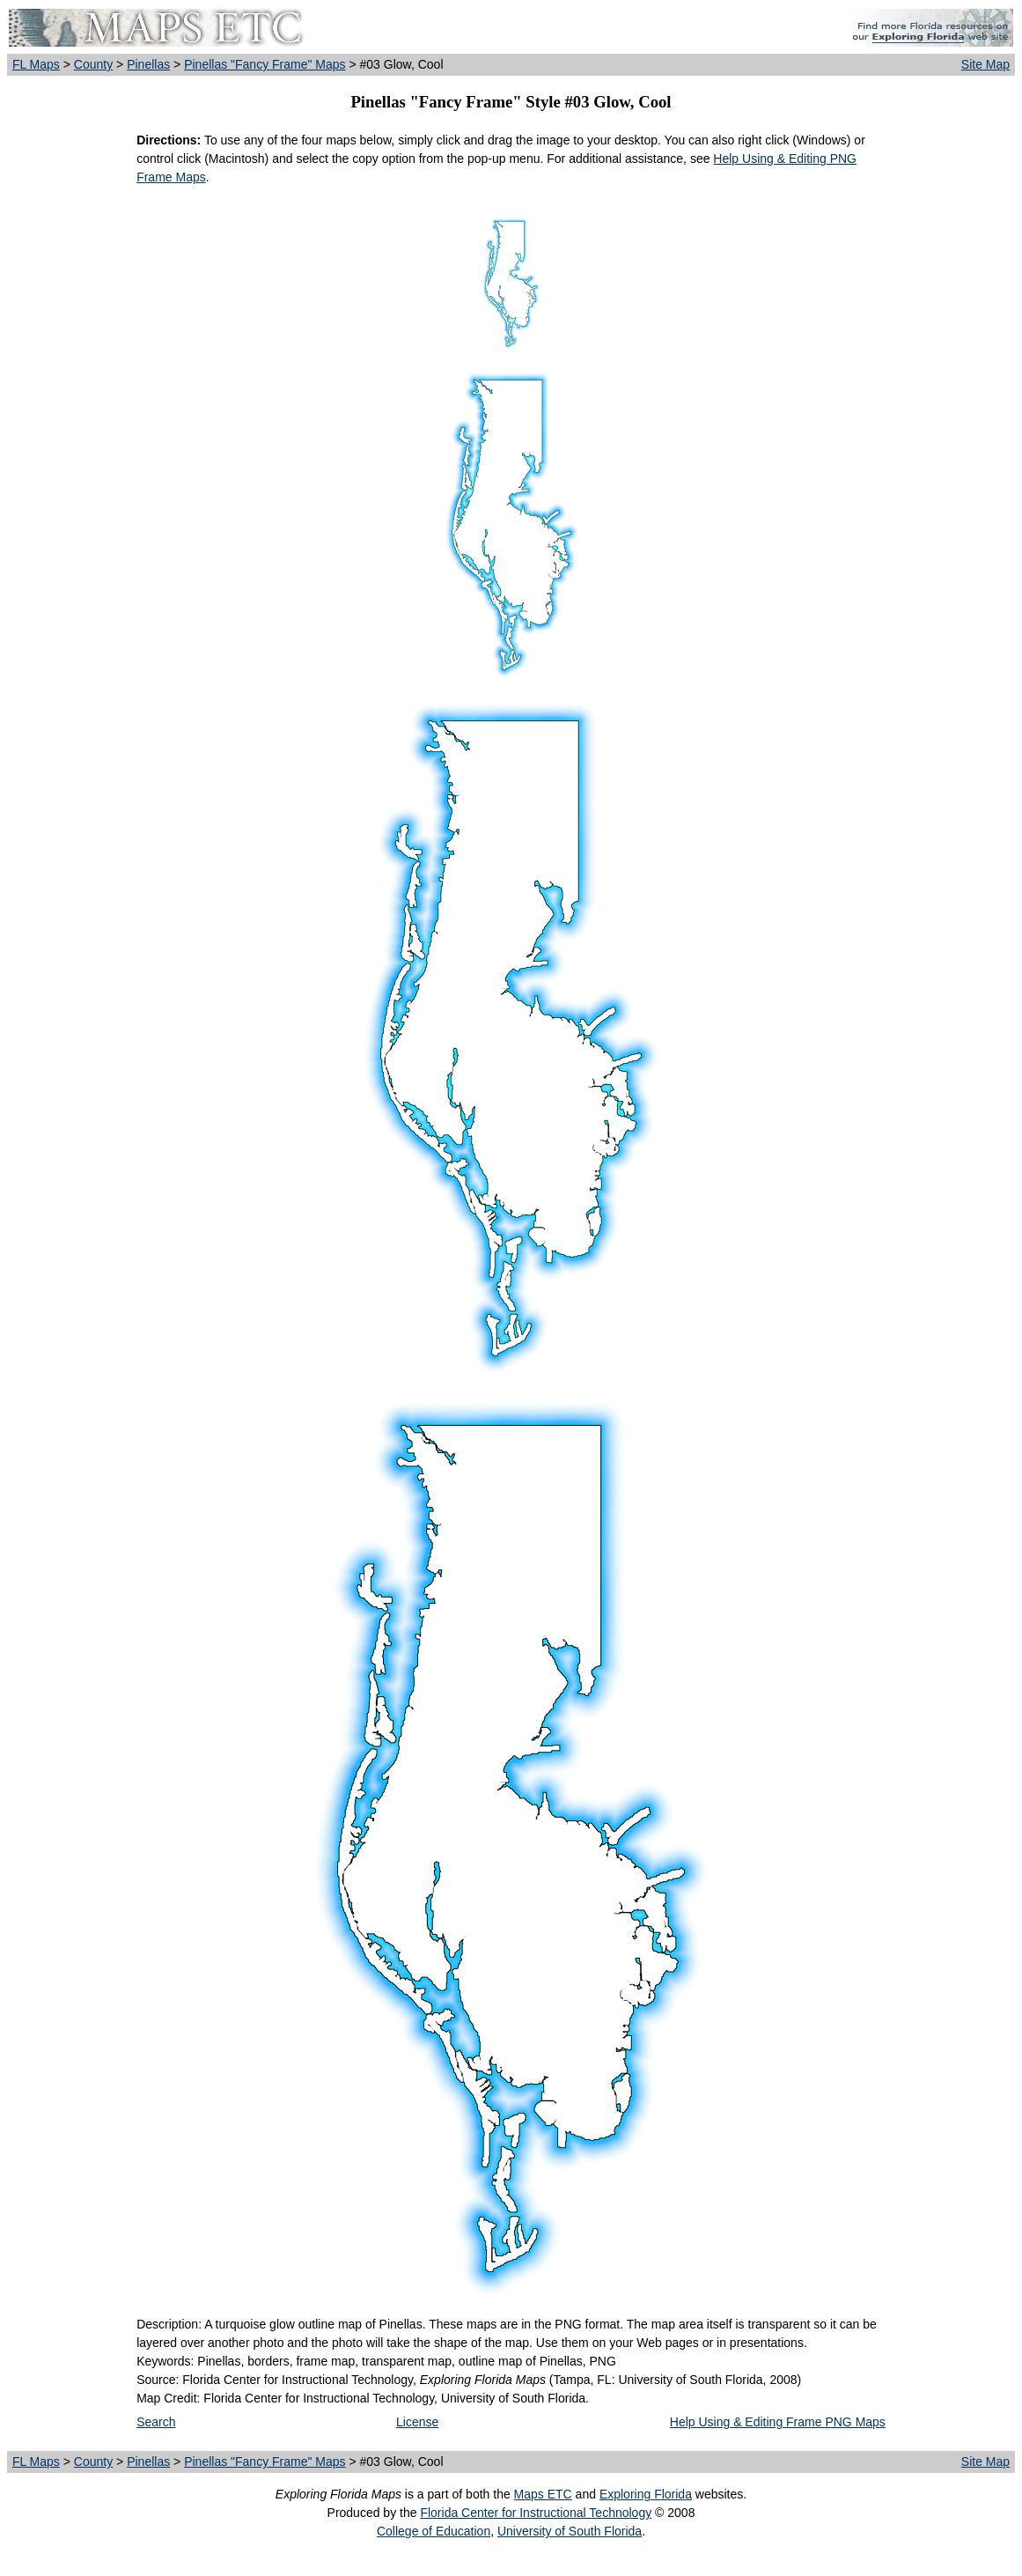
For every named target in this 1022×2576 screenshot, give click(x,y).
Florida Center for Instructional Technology (535, 2513)
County (93, 64)
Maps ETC (543, 2494)
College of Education (433, 2531)
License (417, 2422)
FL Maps (36, 64)
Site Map (985, 64)
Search (155, 2422)
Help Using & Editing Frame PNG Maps (778, 2422)
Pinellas (148, 64)
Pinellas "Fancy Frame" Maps (264, 64)
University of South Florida (569, 2531)
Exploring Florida (645, 2494)
